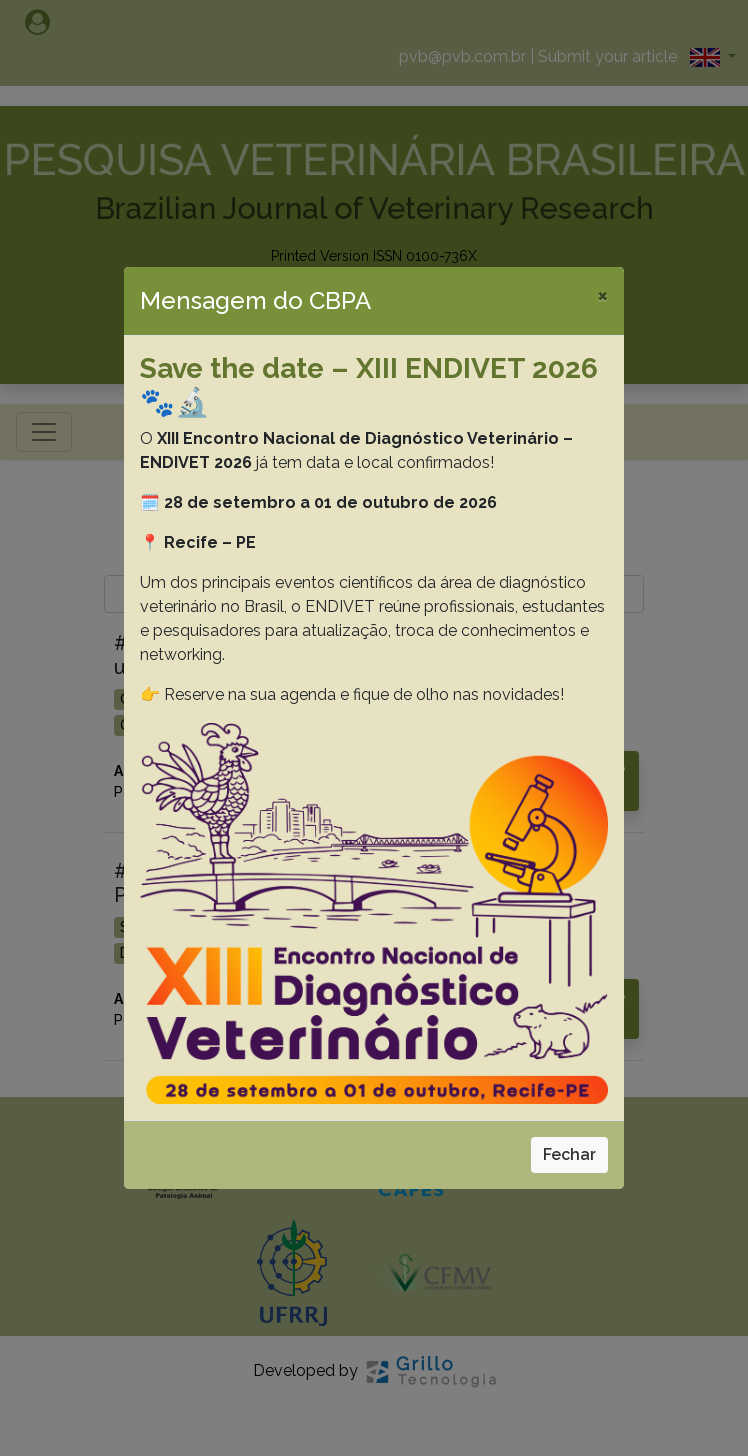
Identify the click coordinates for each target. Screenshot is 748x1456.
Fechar (569, 1154)
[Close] (602, 295)
